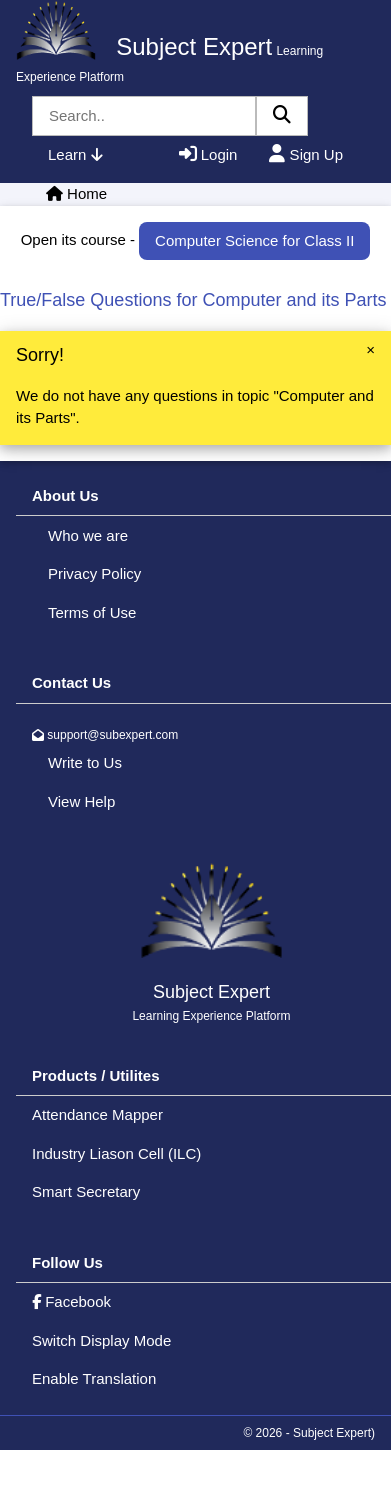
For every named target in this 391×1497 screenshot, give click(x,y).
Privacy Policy (94, 573)
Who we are (88, 535)
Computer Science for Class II (254, 240)
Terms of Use (92, 612)
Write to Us (85, 762)
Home (87, 193)
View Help (81, 801)
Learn (75, 154)
